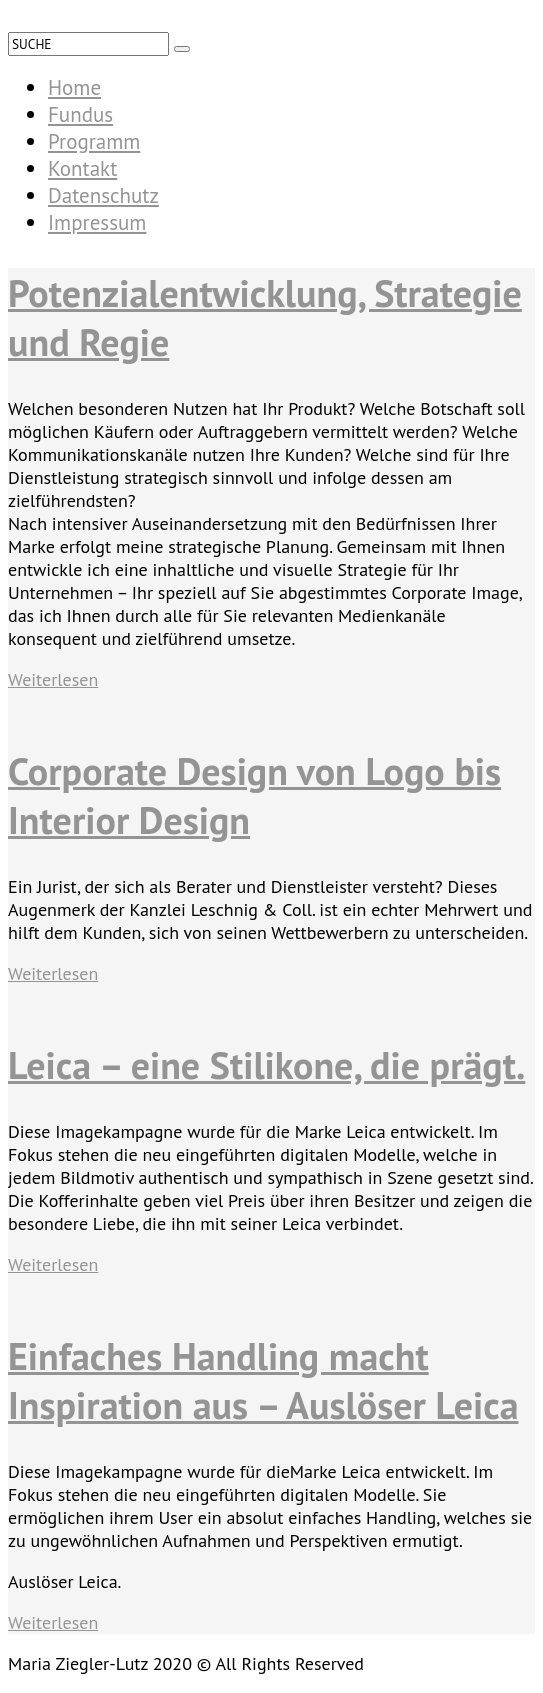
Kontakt (82, 168)
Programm (94, 141)
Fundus (80, 114)
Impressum (97, 222)
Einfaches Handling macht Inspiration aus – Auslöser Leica (263, 1380)
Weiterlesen (53, 679)
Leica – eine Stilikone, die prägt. (266, 1064)
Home (74, 87)
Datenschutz (103, 195)
